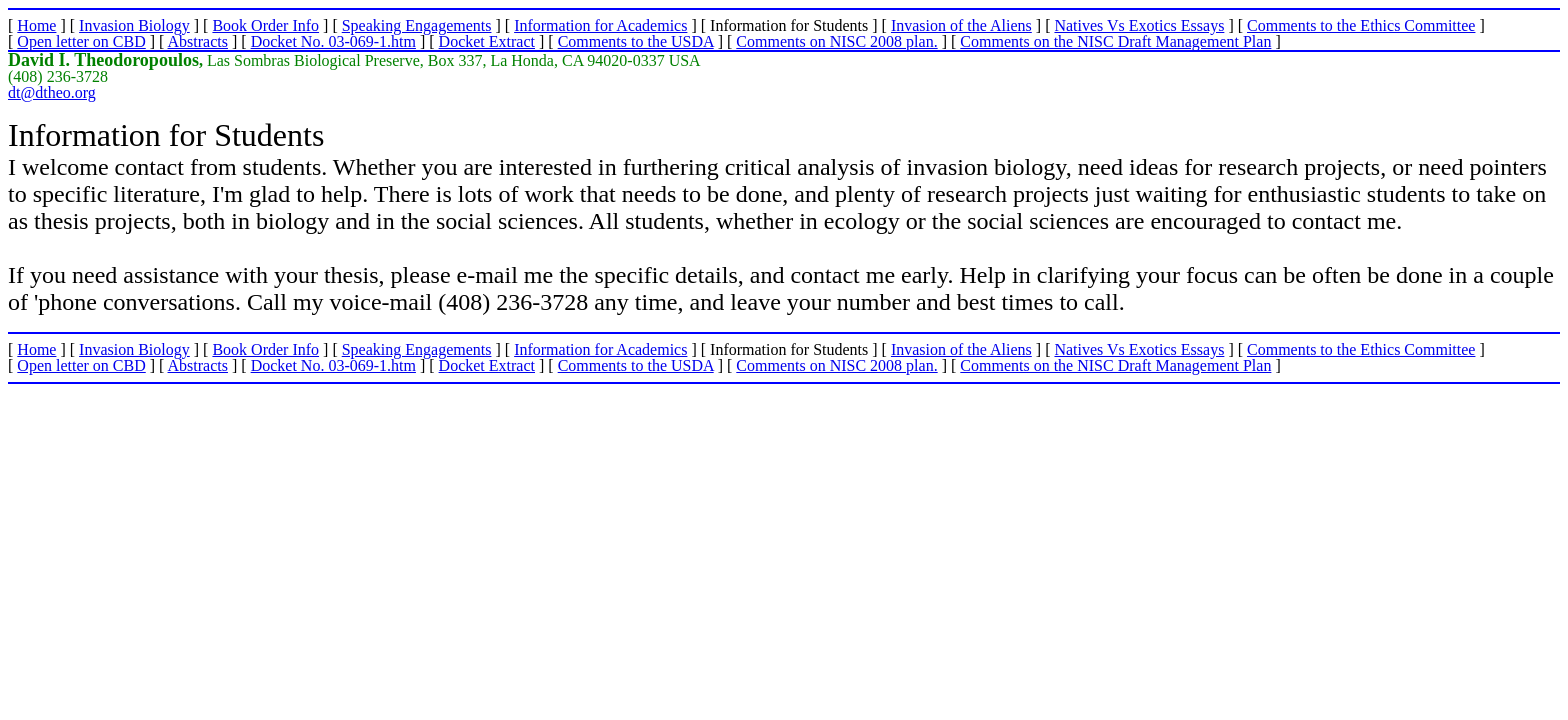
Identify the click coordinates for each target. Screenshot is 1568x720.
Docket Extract (487, 41)
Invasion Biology (134, 25)
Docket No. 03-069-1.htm (333, 41)
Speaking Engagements (417, 25)
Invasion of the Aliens (961, 25)
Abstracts (198, 41)
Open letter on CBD (81, 41)
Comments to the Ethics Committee (1361, 25)
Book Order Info (265, 25)
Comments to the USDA (636, 41)
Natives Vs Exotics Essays (1139, 25)
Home (36, 25)
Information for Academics (600, 25)
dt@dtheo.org (52, 92)
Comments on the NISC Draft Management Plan (1115, 41)
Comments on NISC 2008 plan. (836, 41)
